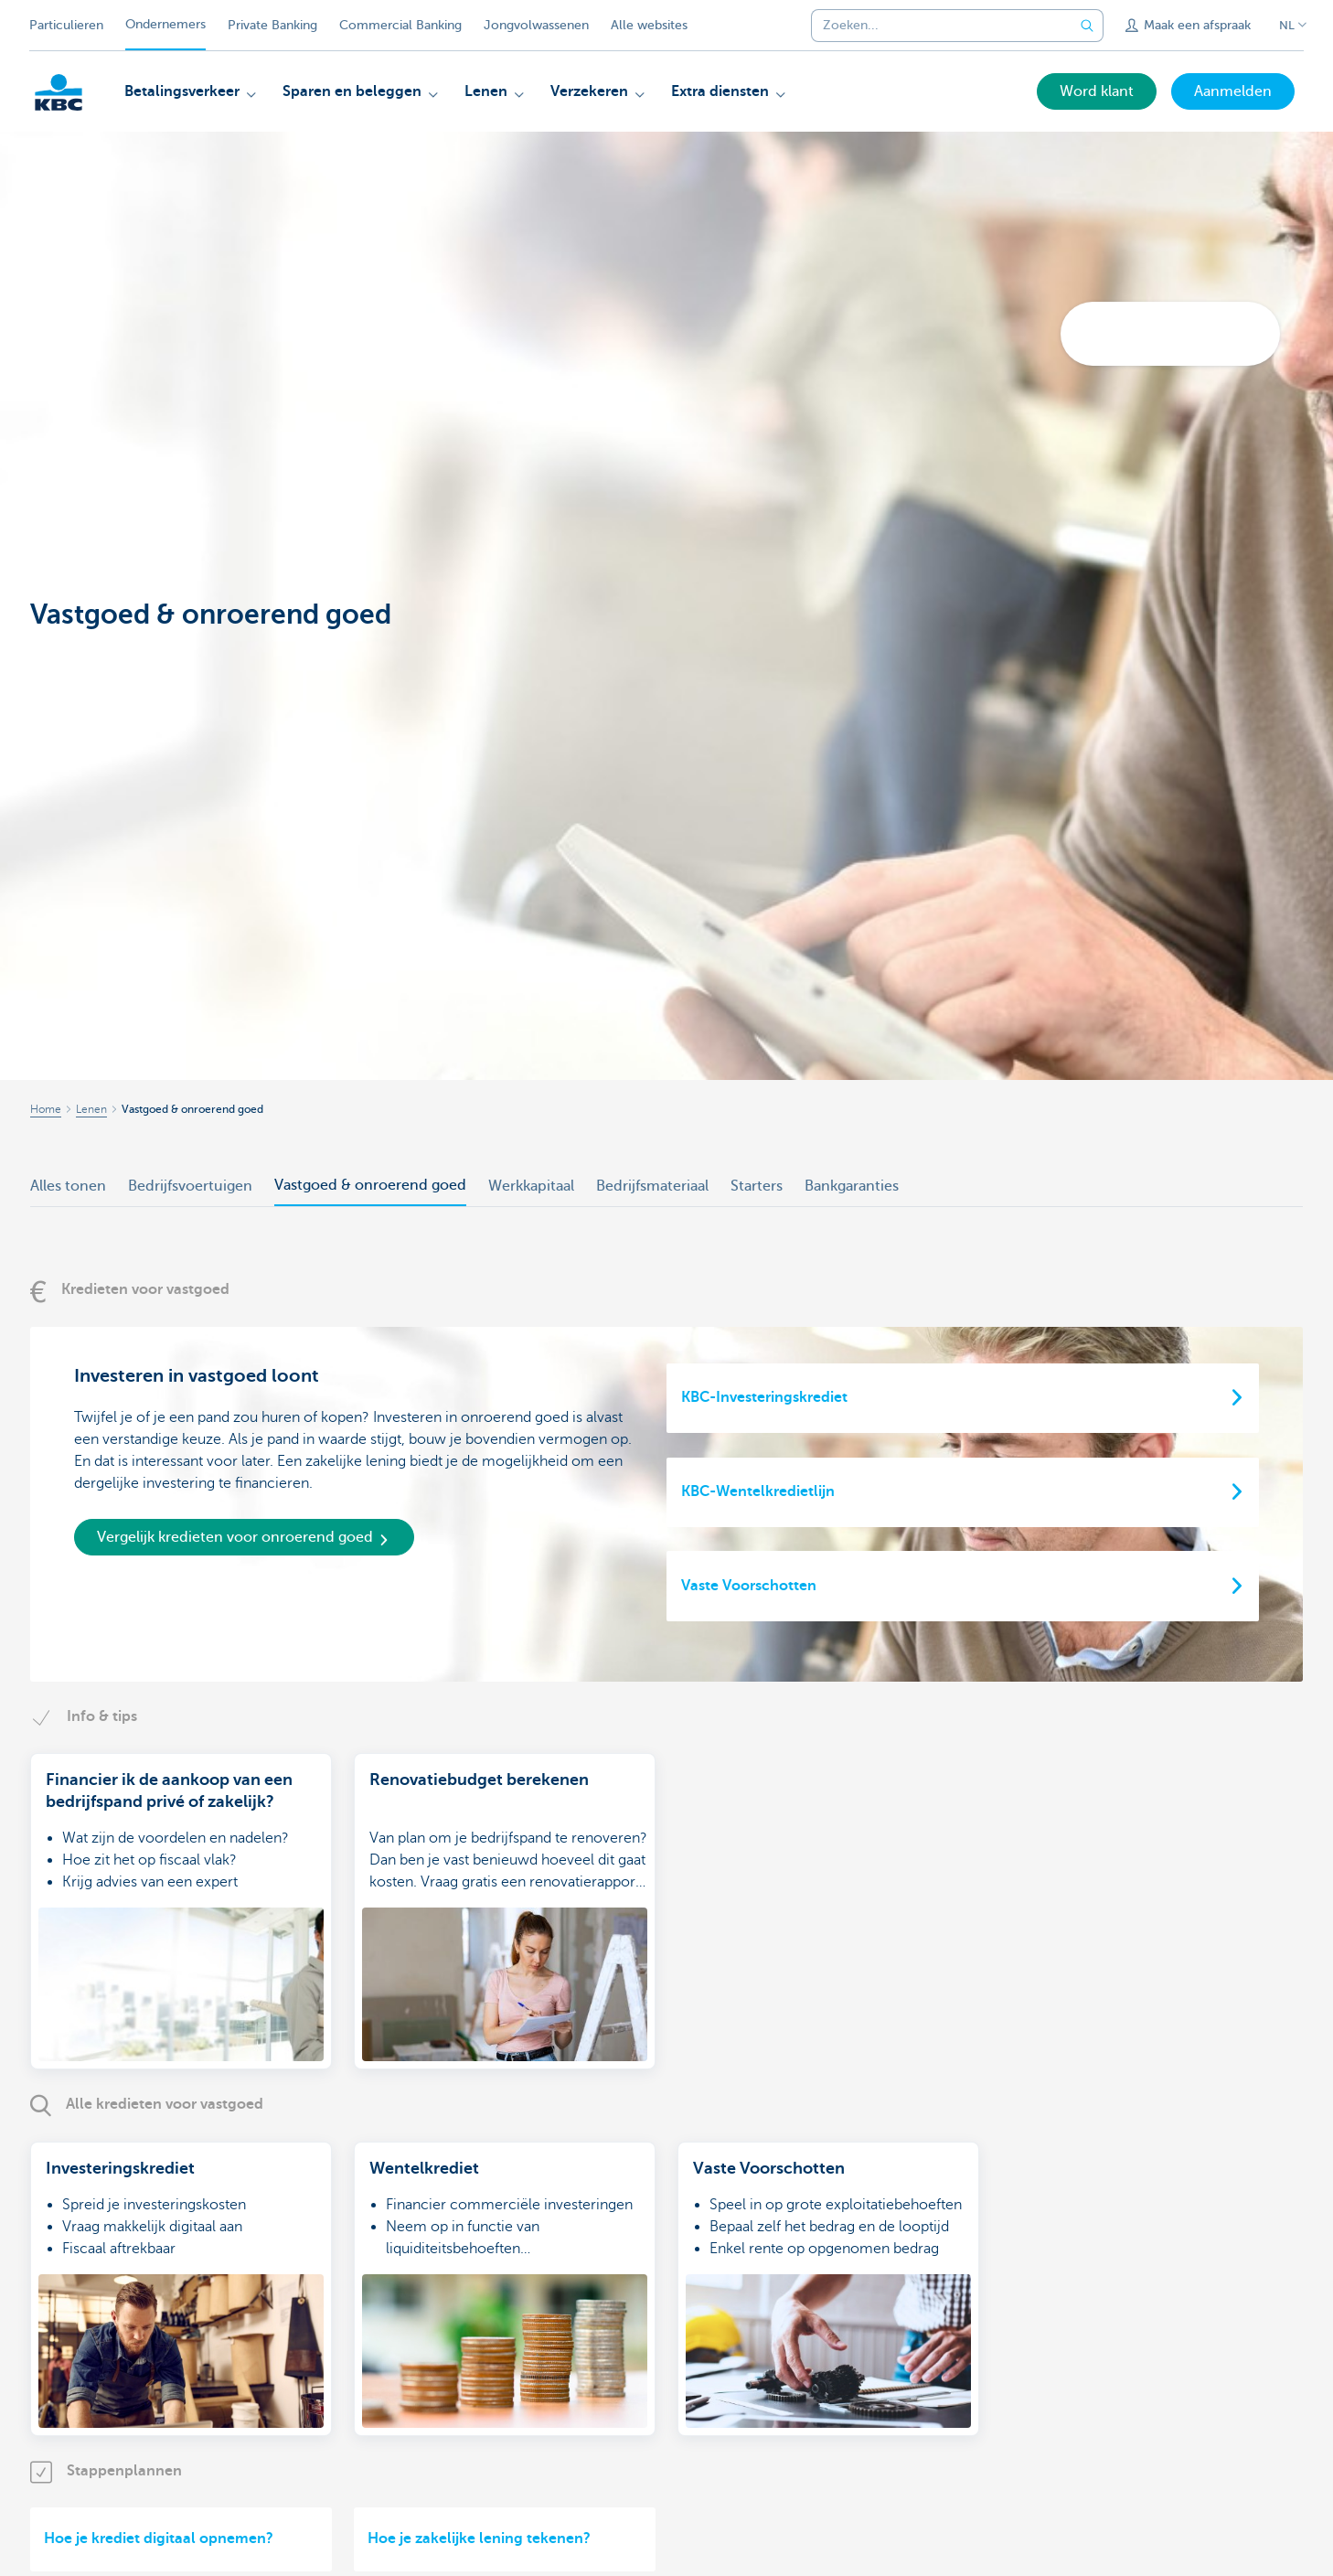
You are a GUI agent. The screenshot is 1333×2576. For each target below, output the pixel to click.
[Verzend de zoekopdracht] (1087, 25)
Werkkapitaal (531, 1186)
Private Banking (272, 25)
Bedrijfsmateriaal (652, 1186)
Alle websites (649, 25)
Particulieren (66, 25)
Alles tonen (68, 1186)
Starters (756, 1186)
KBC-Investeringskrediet (764, 1397)
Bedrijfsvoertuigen (190, 1186)
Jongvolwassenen (536, 25)
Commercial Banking (400, 25)
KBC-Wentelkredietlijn (758, 1491)
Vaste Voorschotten (748, 1585)
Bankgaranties (852, 1186)
